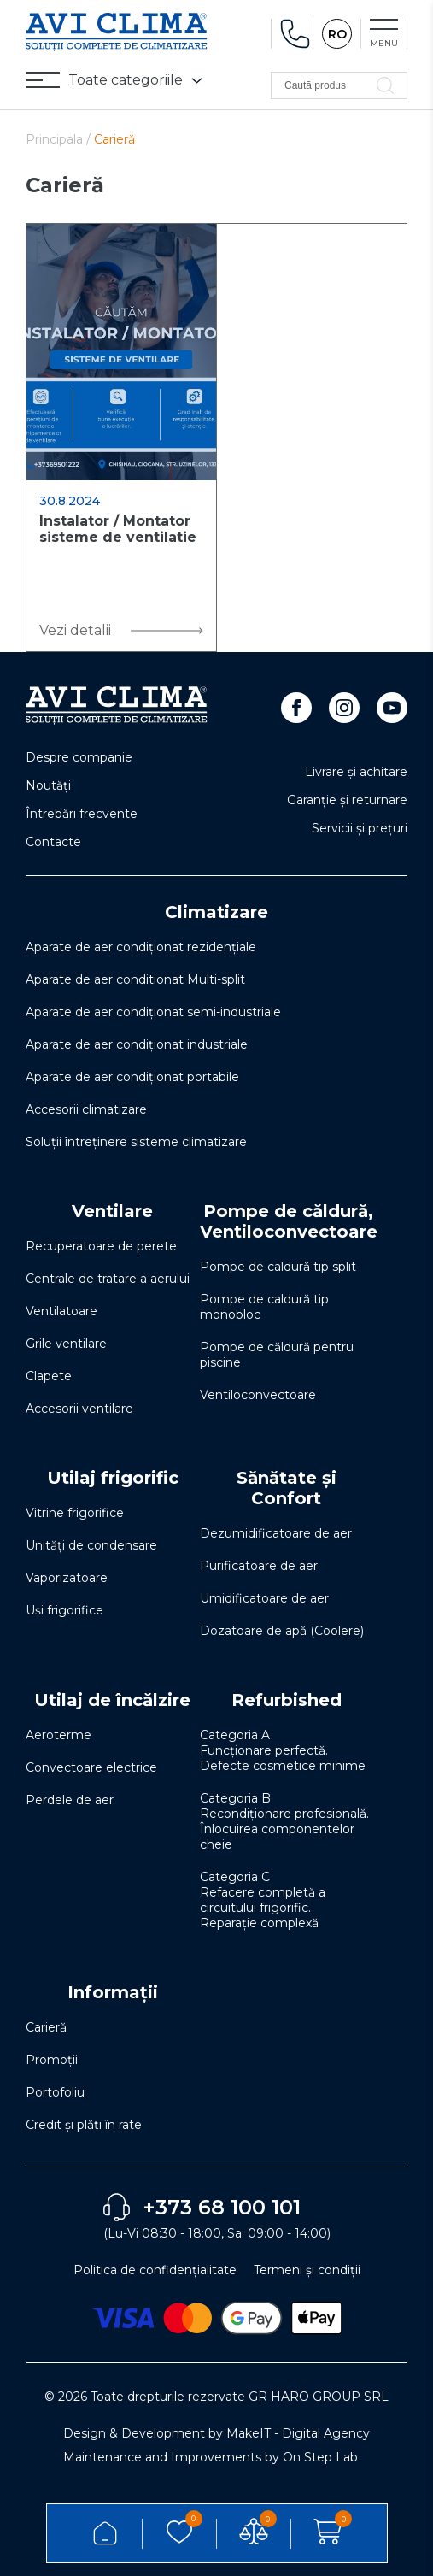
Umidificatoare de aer (264, 1598)
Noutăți (48, 785)
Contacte (53, 842)
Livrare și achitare (356, 771)
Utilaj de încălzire (112, 1700)
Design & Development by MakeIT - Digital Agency (216, 2433)
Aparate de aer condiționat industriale (137, 1044)
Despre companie (79, 757)
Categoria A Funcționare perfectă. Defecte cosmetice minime (283, 1750)
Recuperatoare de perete (101, 1246)
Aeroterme (58, 1735)
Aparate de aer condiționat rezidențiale (141, 947)
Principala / (60, 139)
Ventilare (112, 1211)
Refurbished (286, 1700)
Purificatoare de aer (259, 1565)
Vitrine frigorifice (75, 1512)
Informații (112, 1992)
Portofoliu (55, 2092)
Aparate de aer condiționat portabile (132, 1077)
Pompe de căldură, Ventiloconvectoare (288, 1221)
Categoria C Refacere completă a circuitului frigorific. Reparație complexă (262, 1900)
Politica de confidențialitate (155, 2270)
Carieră (46, 2027)
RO (337, 34)
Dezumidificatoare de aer (276, 1533)
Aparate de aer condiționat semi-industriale (153, 1012)
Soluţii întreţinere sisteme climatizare (136, 1142)
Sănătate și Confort (286, 1488)
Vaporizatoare (67, 1577)
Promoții (52, 2059)
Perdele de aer (70, 1800)
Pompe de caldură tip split (278, 1266)
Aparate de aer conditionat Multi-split (135, 979)
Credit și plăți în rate (84, 2124)
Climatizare (216, 912)
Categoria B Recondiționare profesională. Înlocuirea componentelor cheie (284, 1821)
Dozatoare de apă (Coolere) (282, 1630)
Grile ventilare (66, 1343)
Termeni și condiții (307, 2270)
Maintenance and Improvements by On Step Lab (210, 2457)
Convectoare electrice (91, 1767)
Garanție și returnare (347, 800)
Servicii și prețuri (359, 828)
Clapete (49, 1376)
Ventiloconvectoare (258, 1395)
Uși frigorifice (64, 1610)
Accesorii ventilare (79, 1408)
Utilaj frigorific (112, 1477)
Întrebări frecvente (82, 813)
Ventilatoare (61, 1311)
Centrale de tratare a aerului (108, 1278)
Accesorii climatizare (86, 1109)
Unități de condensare (91, 1545)
